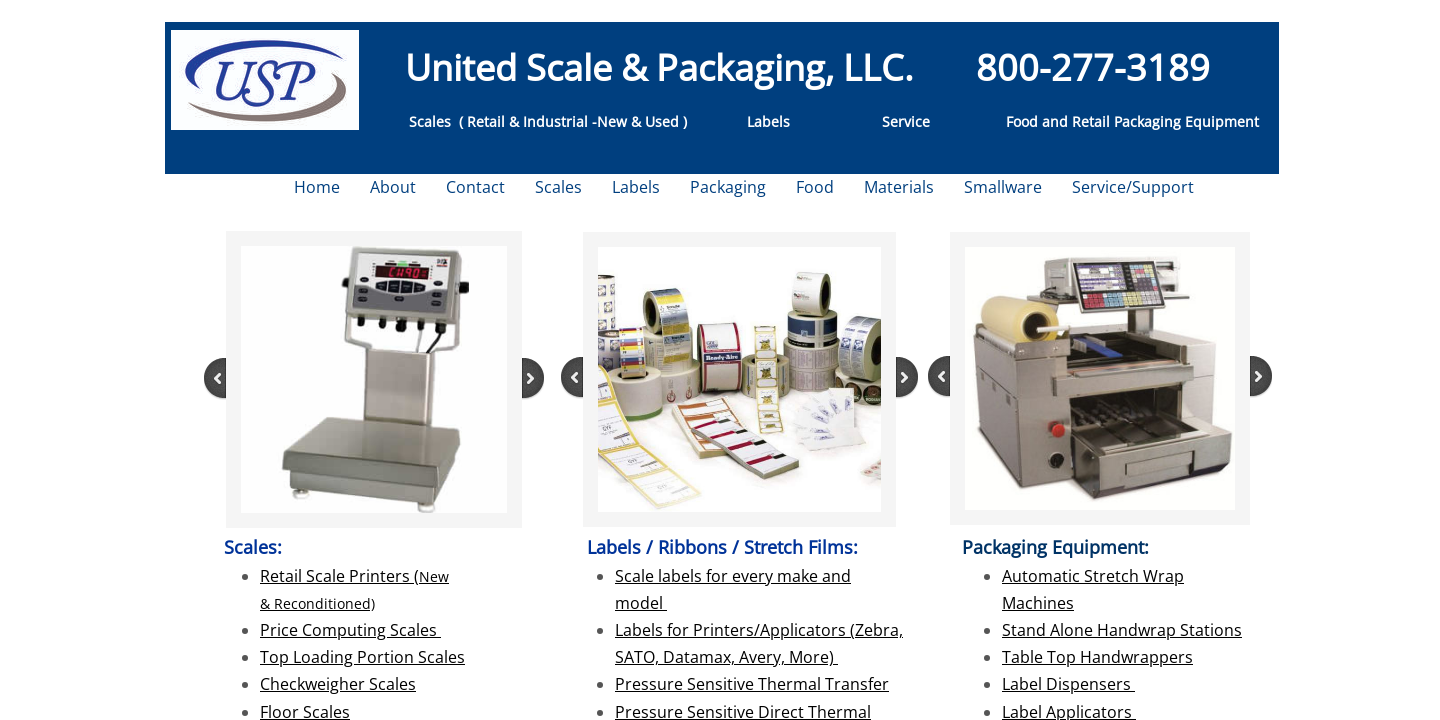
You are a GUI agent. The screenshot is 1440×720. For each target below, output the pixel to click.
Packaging (728, 187)
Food (815, 187)
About (393, 187)
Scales (558, 187)
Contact (475, 187)
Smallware (1003, 187)
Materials (899, 187)
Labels (636, 187)
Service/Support (1133, 187)
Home (317, 187)
